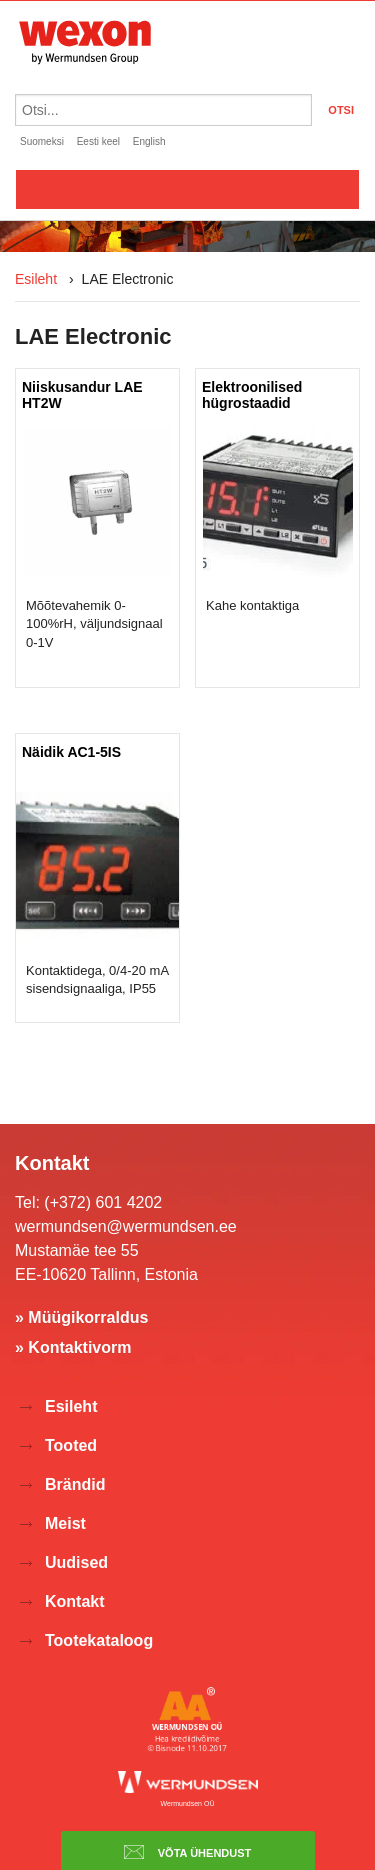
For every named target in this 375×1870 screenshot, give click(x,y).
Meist (65, 1523)
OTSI (341, 110)
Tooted (71, 1445)
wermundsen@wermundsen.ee (126, 1226)
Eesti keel (98, 141)
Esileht (36, 279)
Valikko (187, 189)
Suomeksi (42, 141)
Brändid (75, 1484)
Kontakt (75, 1601)
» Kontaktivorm (73, 1347)
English (149, 141)
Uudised (76, 1562)
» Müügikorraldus (81, 1317)
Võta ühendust (188, 1852)
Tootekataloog (99, 1640)
